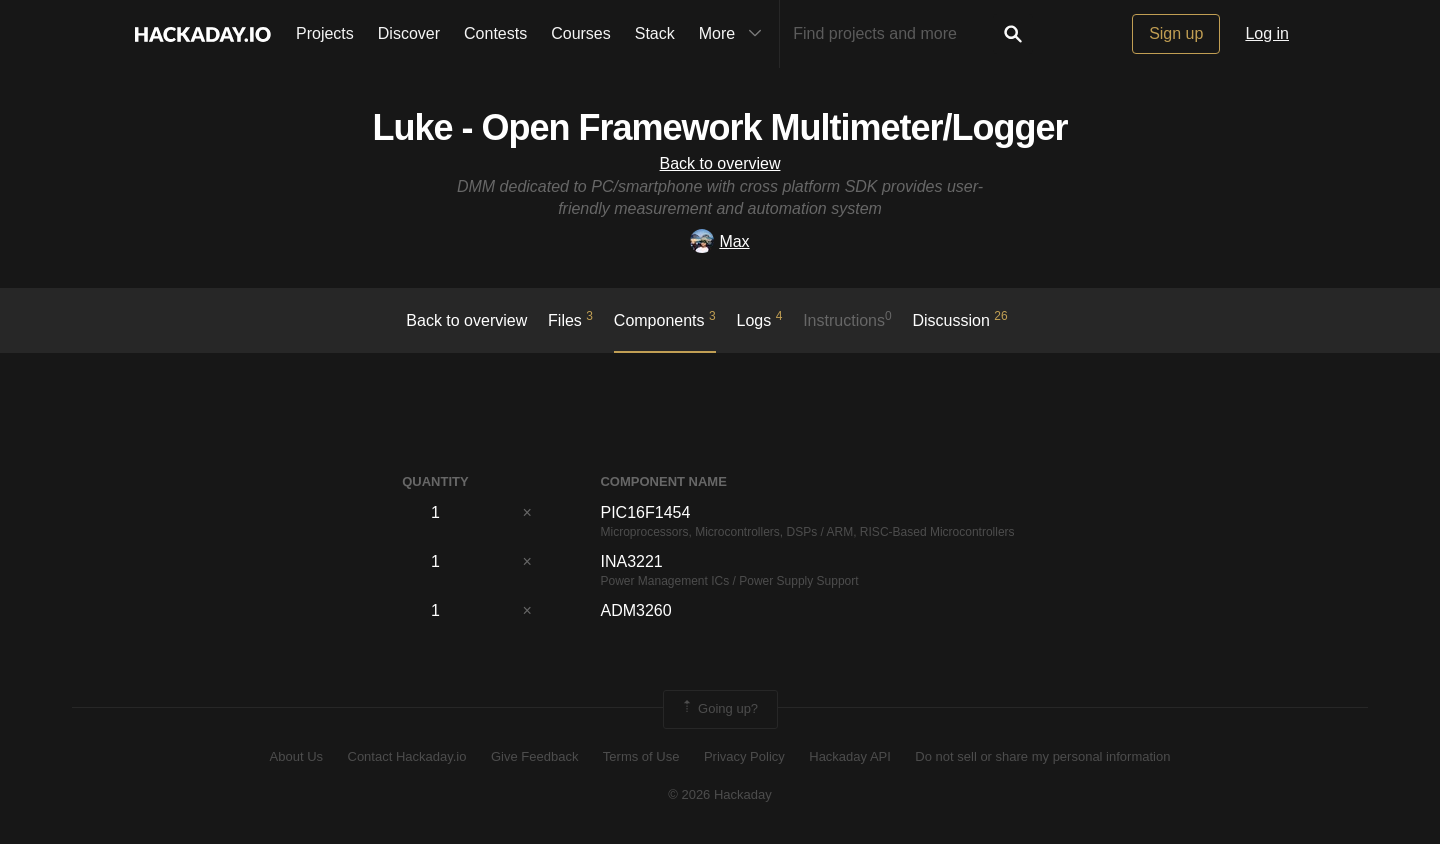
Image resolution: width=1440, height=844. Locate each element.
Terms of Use (641, 756)
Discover (409, 33)
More (735, 34)
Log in (1267, 33)
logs (760, 319)
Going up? (719, 709)
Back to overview (720, 163)
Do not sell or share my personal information (1042, 756)
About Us (296, 756)
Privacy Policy (744, 756)
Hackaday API (850, 756)
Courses (581, 33)
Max (719, 241)
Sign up (1176, 33)
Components (665, 319)
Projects (325, 33)
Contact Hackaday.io (407, 756)
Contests (495, 33)
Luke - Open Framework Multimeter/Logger (719, 127)
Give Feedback (534, 756)
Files (570, 319)
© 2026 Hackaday (720, 794)
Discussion (960, 319)
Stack (655, 33)
